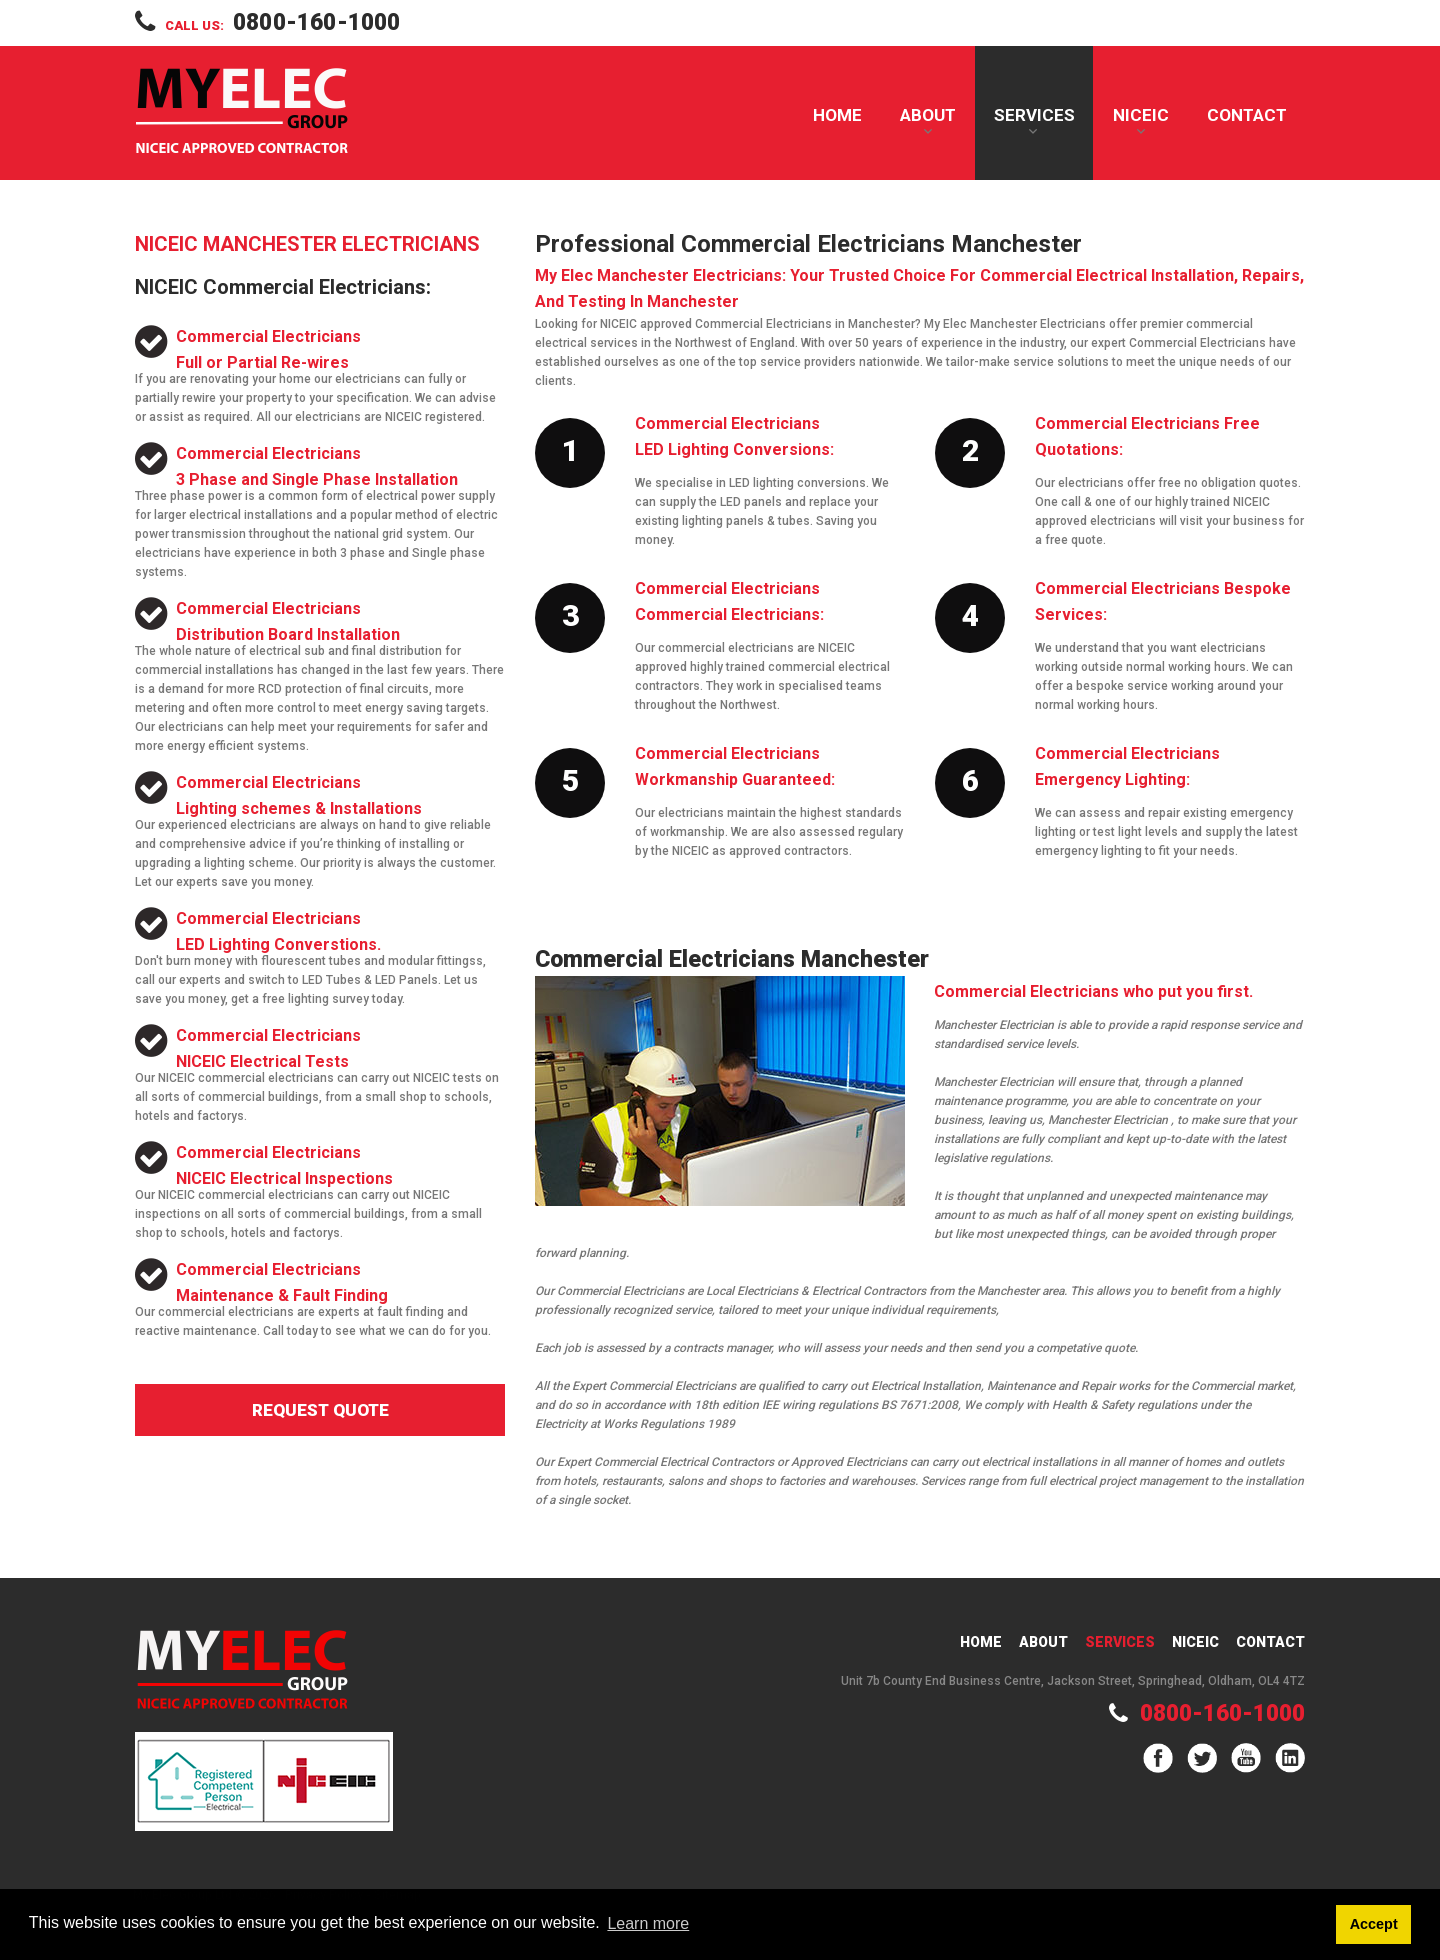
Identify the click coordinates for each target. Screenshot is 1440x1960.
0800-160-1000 (317, 22)
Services (1034, 115)
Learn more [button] (648, 1923)
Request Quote (320, 1410)
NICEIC (1141, 115)
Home (837, 115)
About (928, 115)
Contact (1247, 115)
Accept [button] (1374, 1924)
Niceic (1195, 1642)
